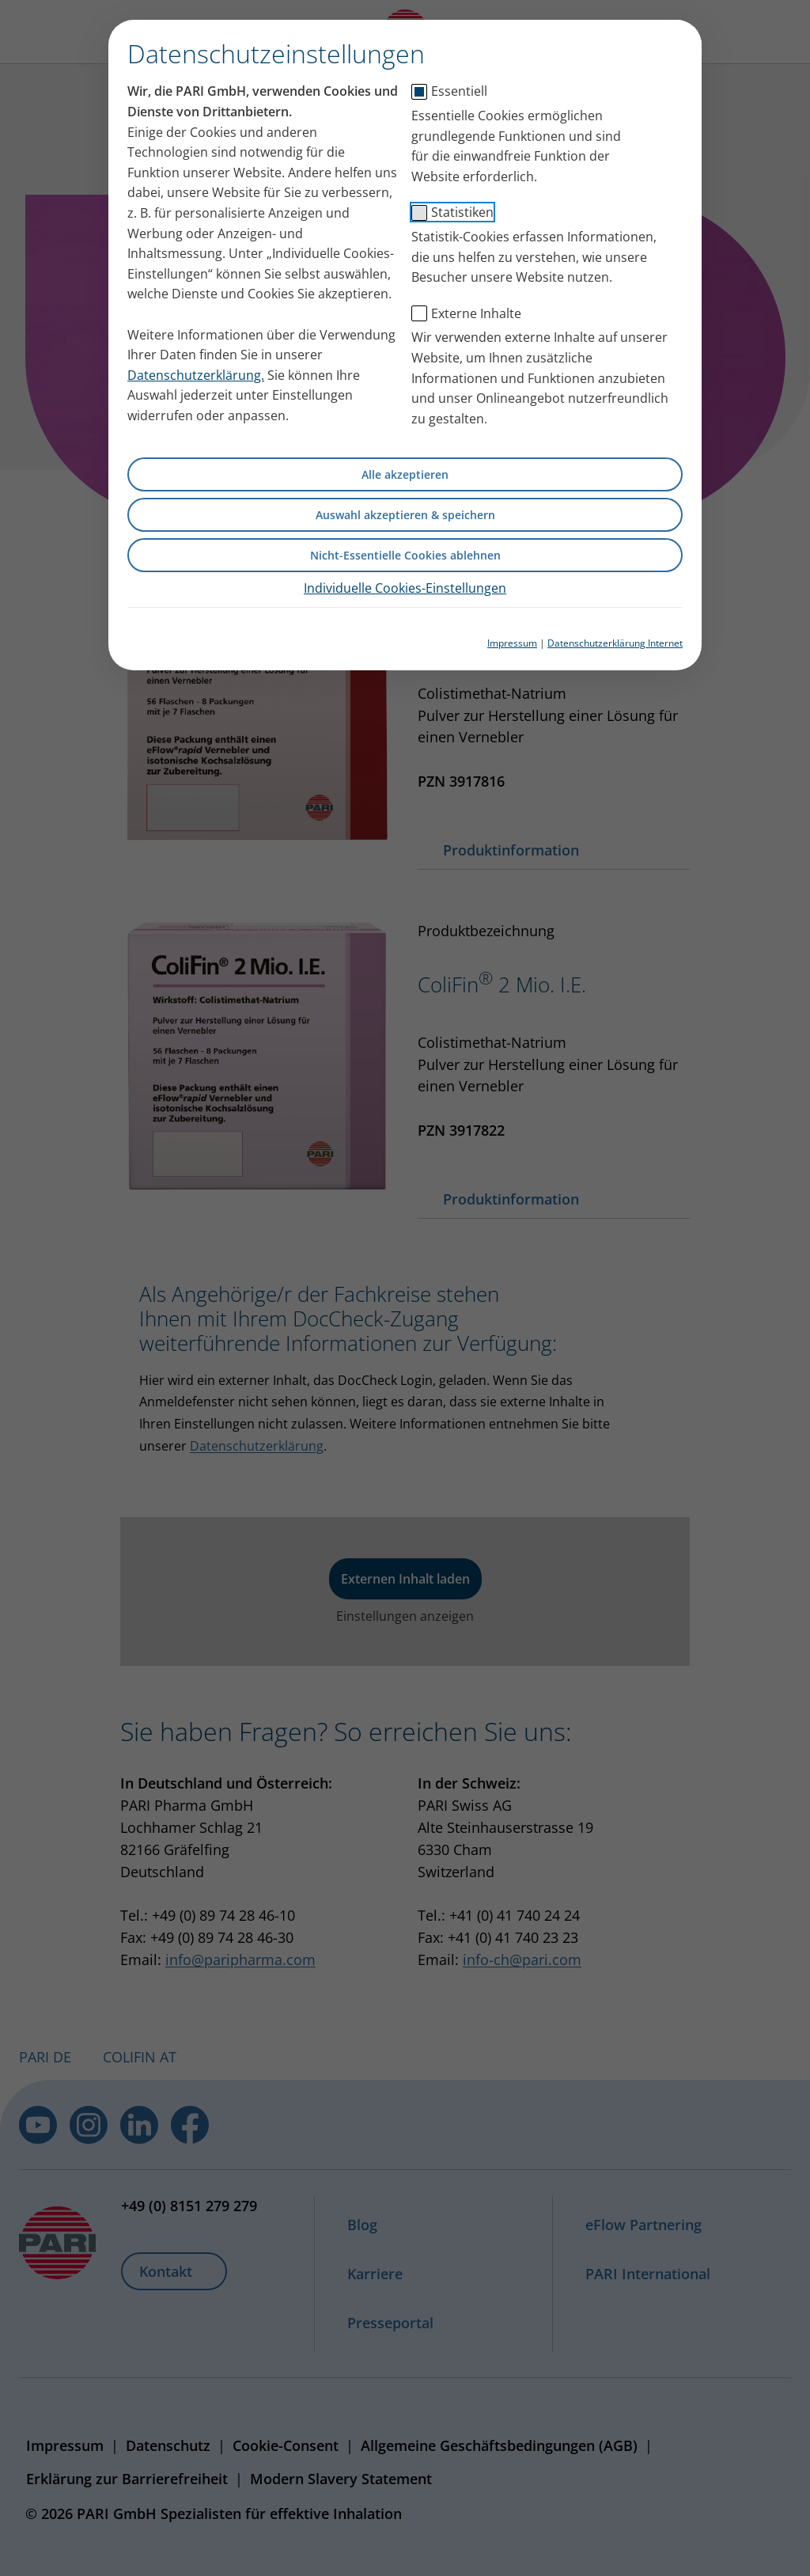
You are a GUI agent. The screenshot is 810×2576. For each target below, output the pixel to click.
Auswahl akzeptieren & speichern (405, 514)
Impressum (512, 643)
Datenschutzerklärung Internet (615, 643)
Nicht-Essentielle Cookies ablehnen (405, 555)
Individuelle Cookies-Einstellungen (405, 588)
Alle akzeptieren (405, 474)
